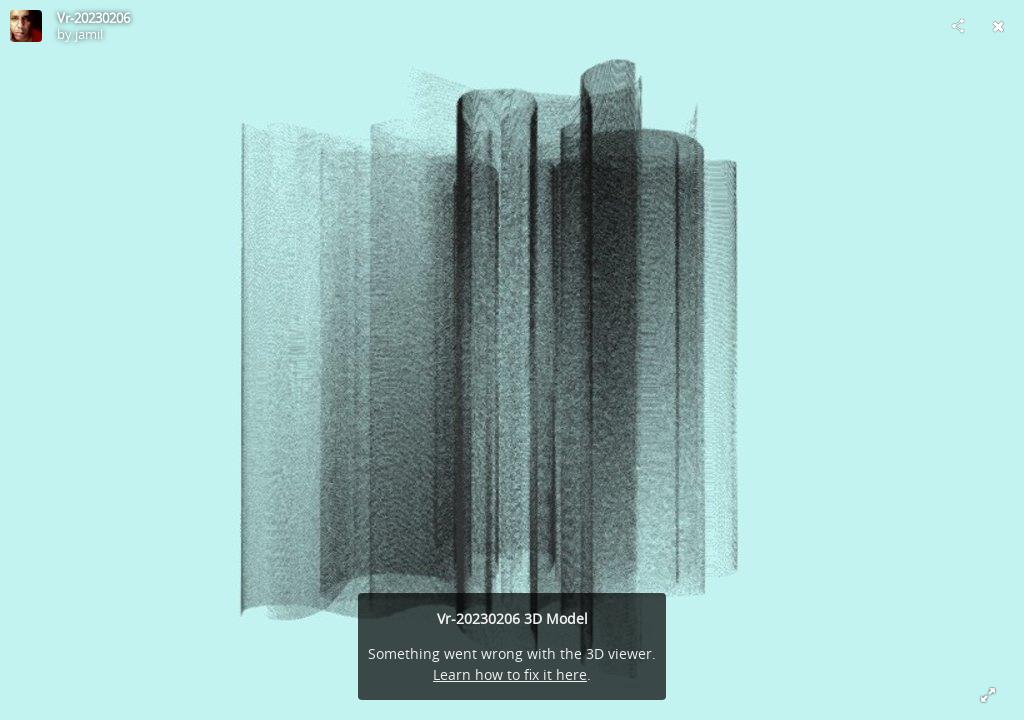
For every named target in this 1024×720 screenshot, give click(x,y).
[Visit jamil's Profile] (26, 26)
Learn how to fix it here (510, 674)
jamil (89, 34)
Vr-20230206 (93, 18)
